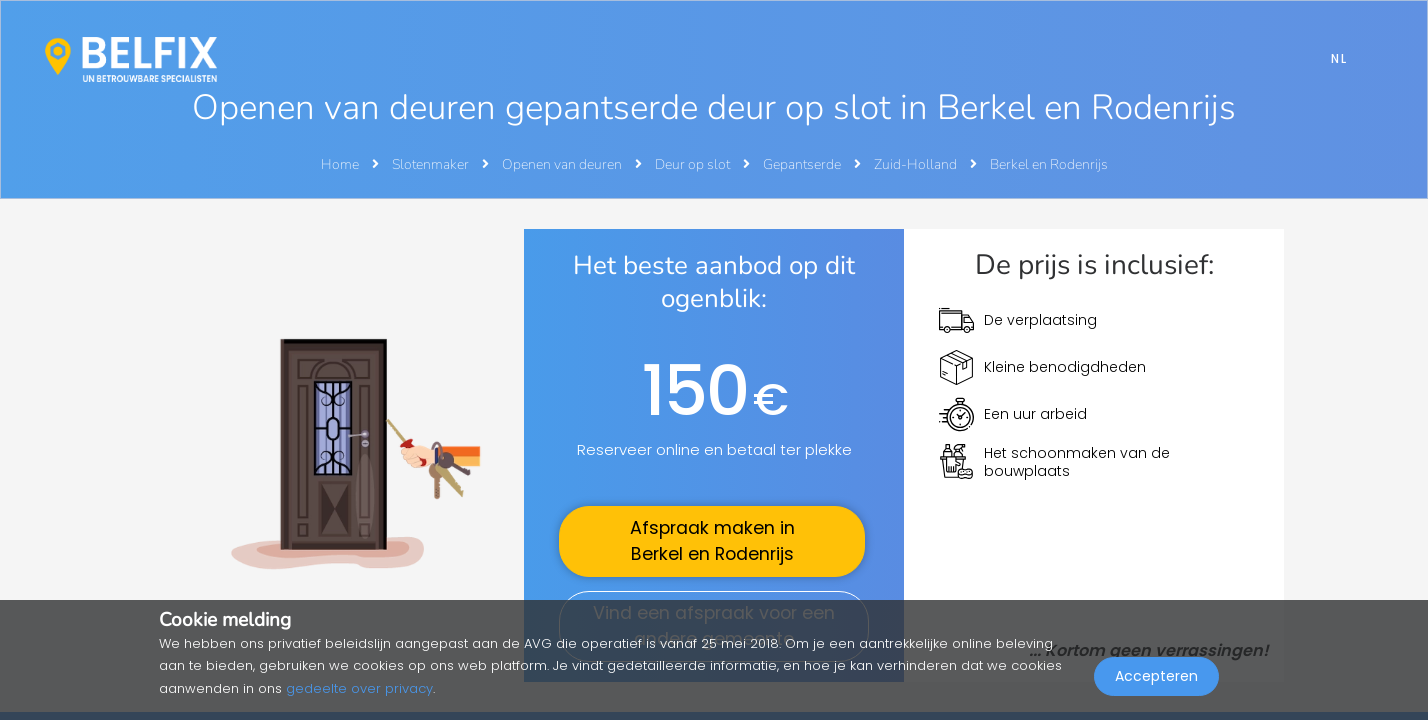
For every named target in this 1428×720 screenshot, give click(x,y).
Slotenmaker (432, 164)
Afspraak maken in (712, 541)
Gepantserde (803, 164)
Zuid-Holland (917, 164)
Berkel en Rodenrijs (1049, 164)
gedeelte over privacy (359, 688)
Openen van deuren (563, 164)
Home (340, 164)
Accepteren (1156, 676)
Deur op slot (694, 164)
